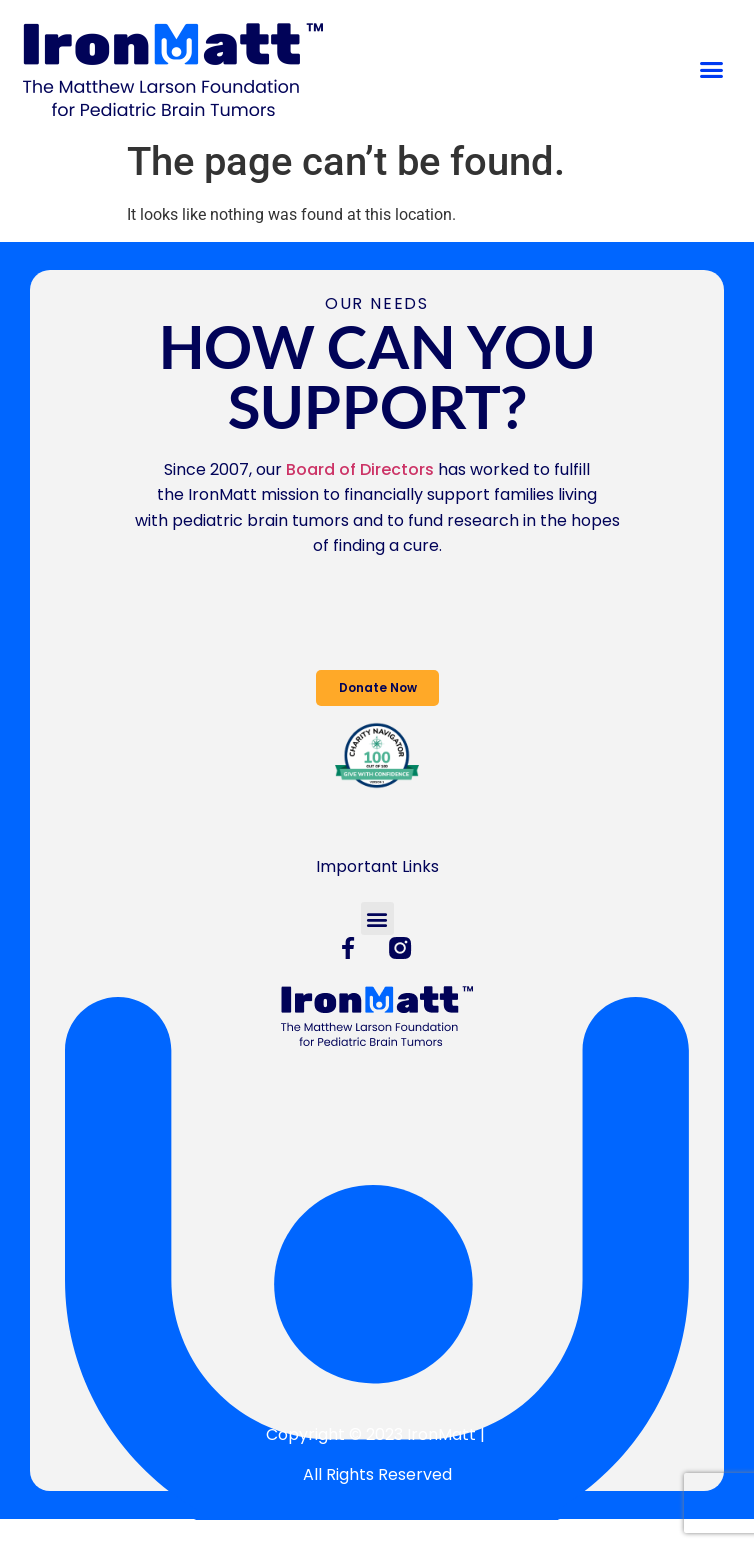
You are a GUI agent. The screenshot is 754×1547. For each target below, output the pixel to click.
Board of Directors (360, 469)
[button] (711, 69)
